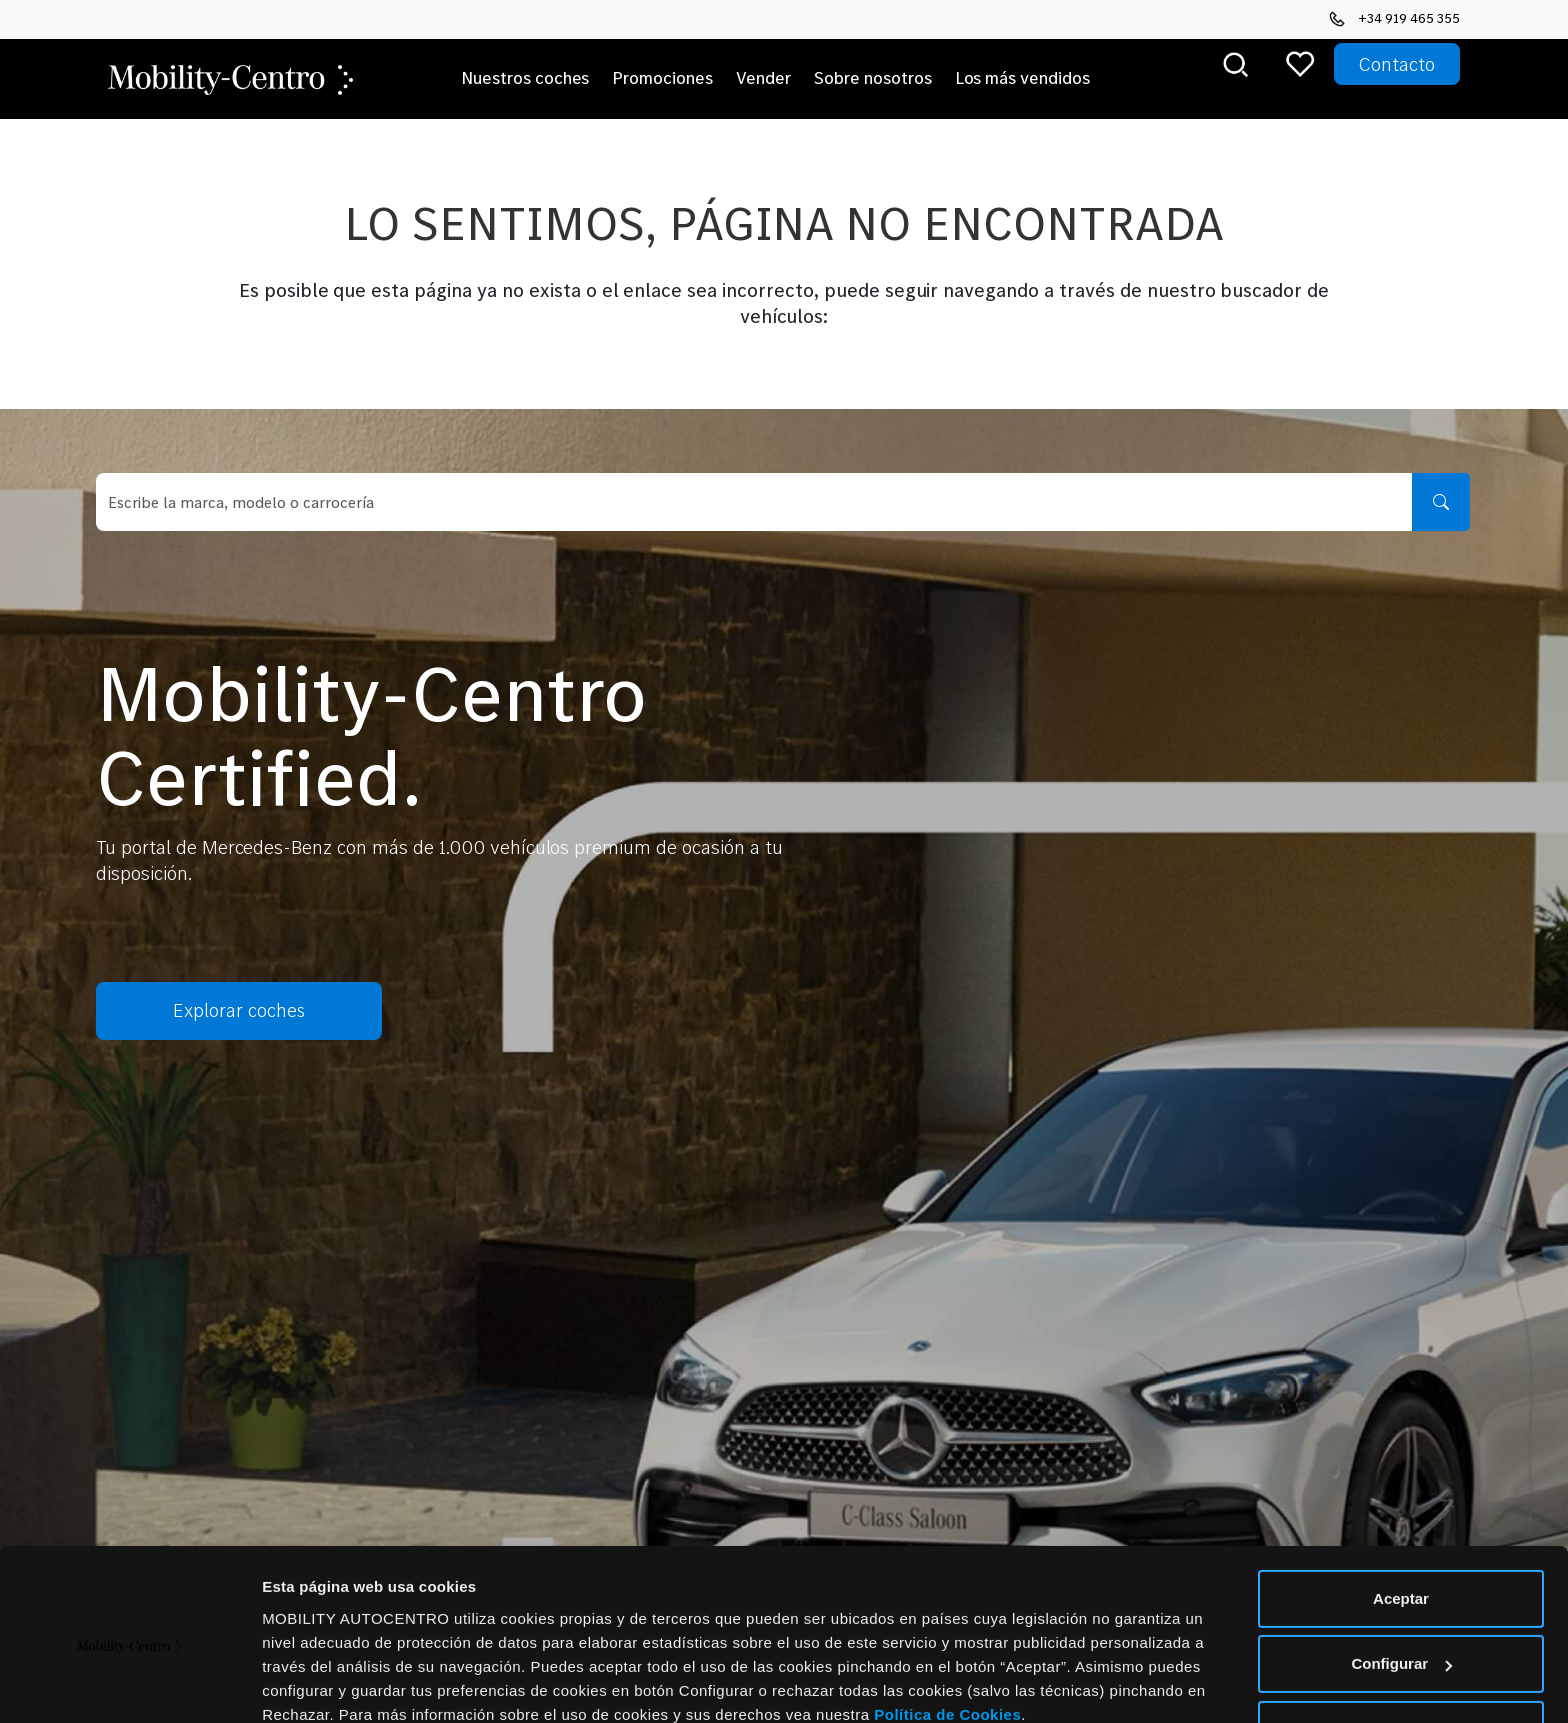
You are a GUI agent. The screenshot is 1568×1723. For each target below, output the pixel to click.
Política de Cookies (947, 1628)
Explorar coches (216, 1011)
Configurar (1401, 1577)
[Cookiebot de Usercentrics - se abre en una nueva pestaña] (129, 1684)
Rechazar (1401, 1643)
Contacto (1397, 64)
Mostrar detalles (320, 1683)
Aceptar (1401, 1512)
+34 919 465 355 (1394, 18)
